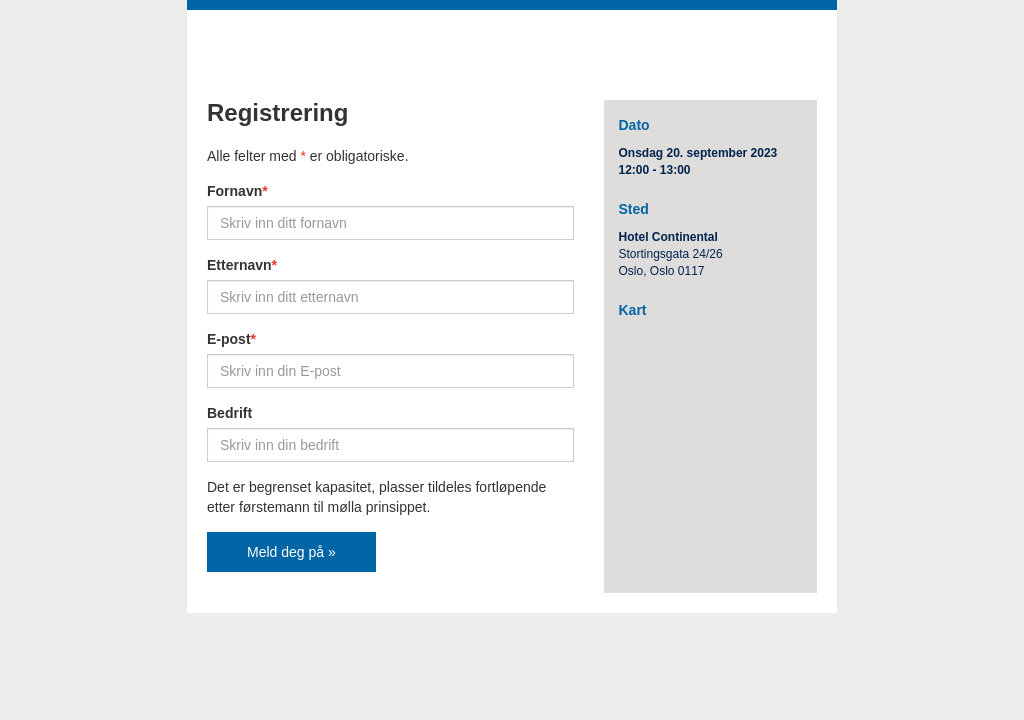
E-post (231, 339)
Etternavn (242, 265)
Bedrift (229, 413)
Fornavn (237, 191)
